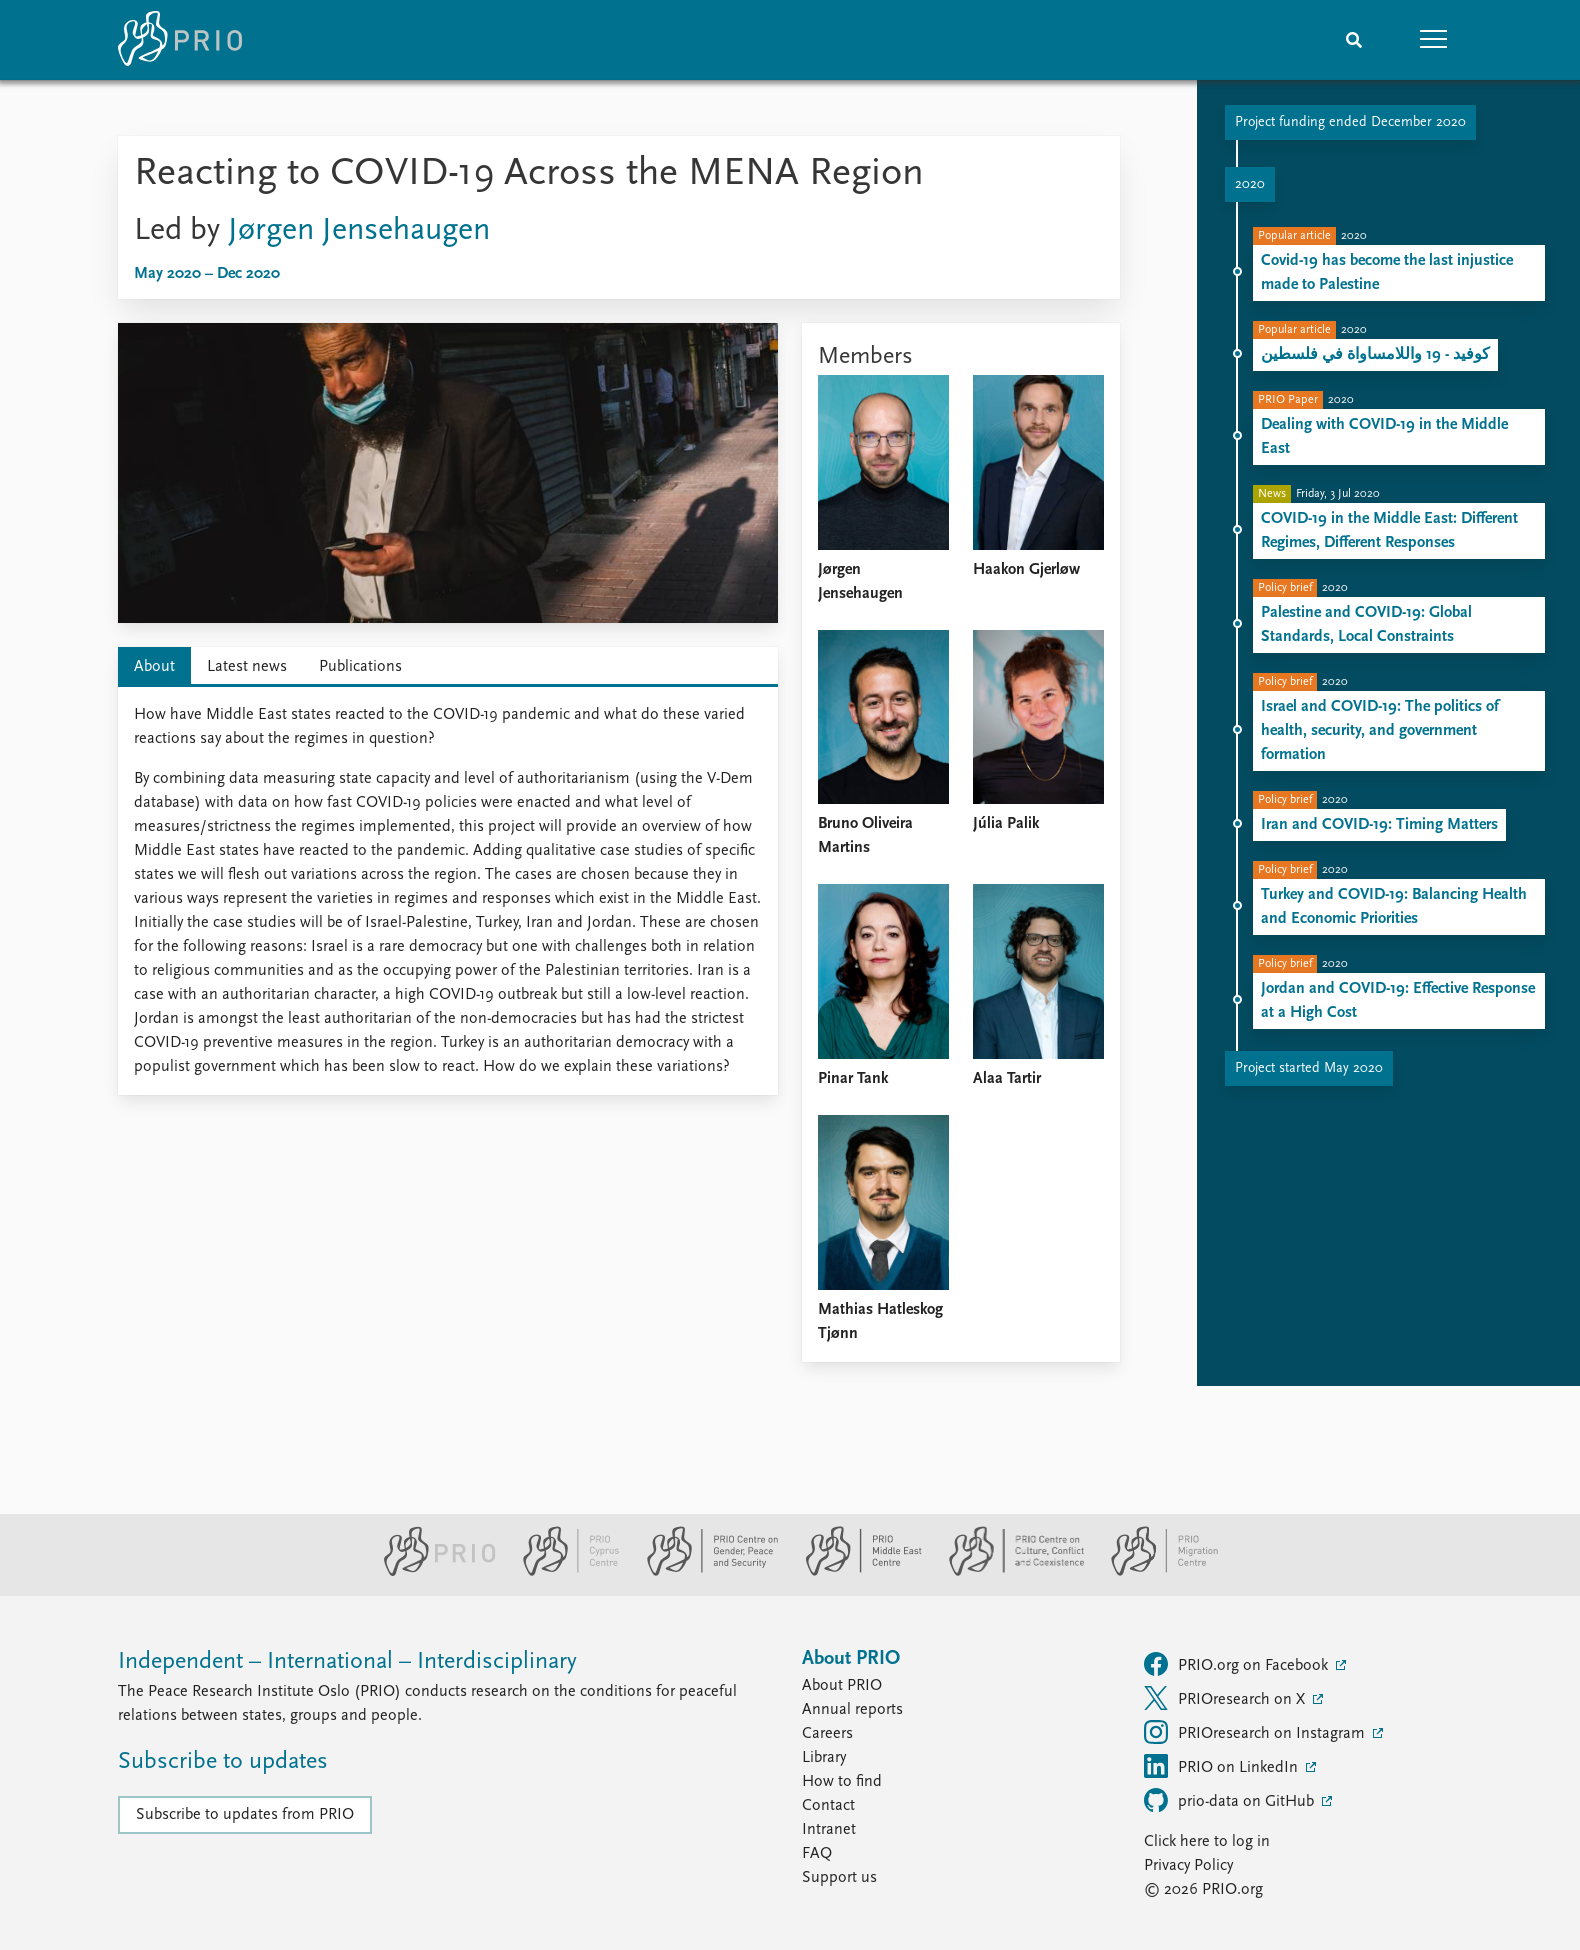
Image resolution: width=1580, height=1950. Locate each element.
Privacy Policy (1188, 1866)
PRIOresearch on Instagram (1256, 1732)
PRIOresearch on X (1226, 1698)
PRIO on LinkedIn (1223, 1766)
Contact (828, 1806)
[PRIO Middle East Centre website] (855, 1572)
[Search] (1354, 40)
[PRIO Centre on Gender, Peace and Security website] (704, 1572)
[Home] (180, 40)
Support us (839, 1878)
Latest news (247, 667)
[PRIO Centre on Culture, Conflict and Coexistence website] (1008, 1572)
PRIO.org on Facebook (1238, 1664)
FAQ (817, 1854)
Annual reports (852, 1710)
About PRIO (842, 1686)
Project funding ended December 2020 (1350, 122)
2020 (1250, 184)
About (154, 667)
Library (824, 1758)
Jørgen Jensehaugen (359, 231)
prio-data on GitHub (1231, 1800)
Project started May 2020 (1309, 1068)
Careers (827, 1734)
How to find (842, 1782)
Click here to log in (1207, 1842)
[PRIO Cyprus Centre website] (563, 1572)
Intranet (829, 1830)
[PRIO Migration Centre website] (1154, 1572)
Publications (360, 667)
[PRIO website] (431, 1572)
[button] (1434, 40)
